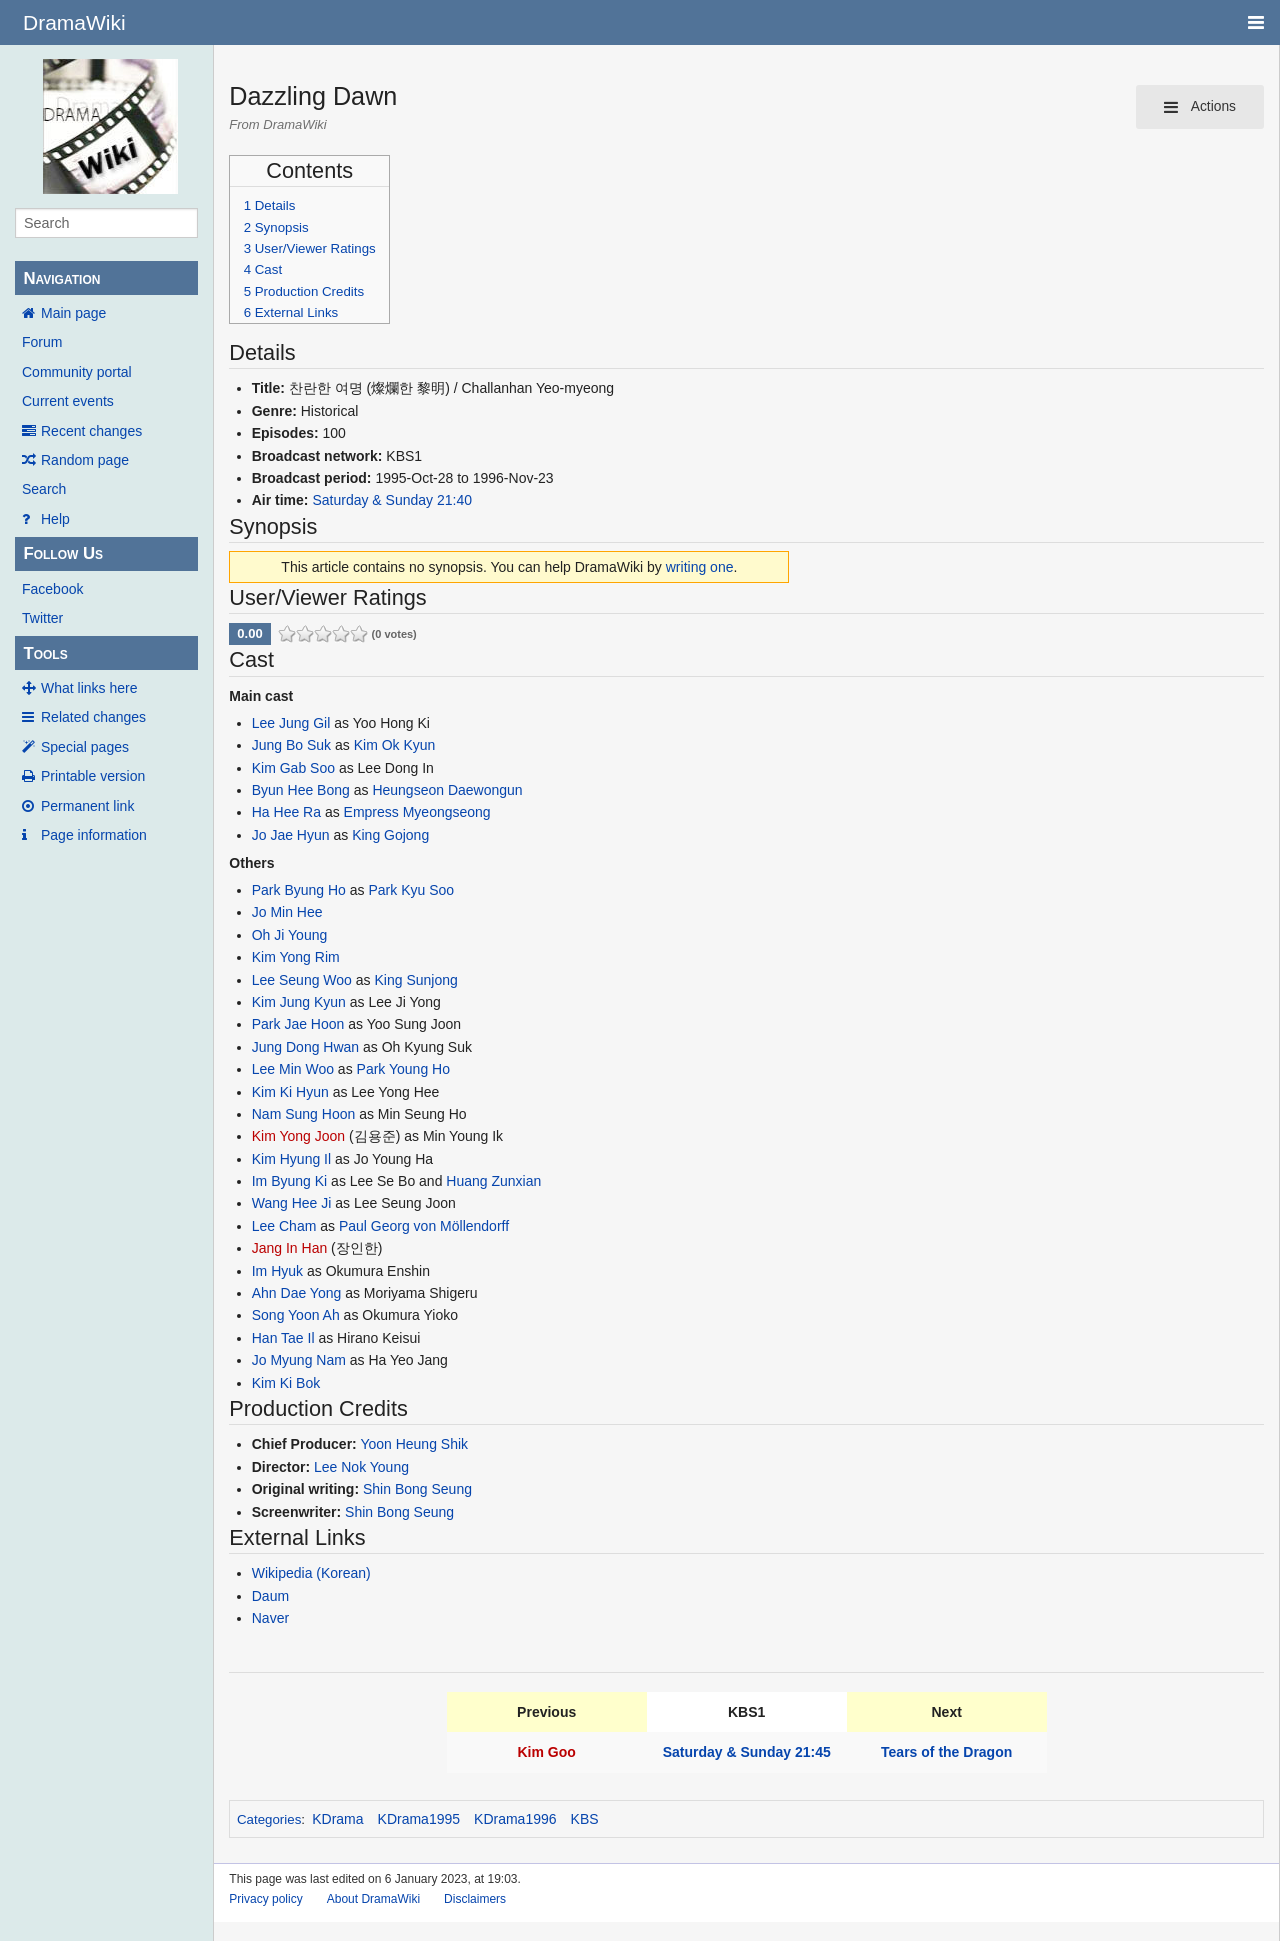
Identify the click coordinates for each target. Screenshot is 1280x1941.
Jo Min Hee (287, 912)
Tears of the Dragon (946, 1752)
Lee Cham (284, 1226)
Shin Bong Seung (417, 1489)
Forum (42, 342)
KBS (585, 1819)
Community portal (77, 372)
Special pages (85, 747)
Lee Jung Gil (291, 723)
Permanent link (87, 806)
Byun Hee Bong (301, 790)
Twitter (42, 618)
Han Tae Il (283, 1338)
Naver (270, 1618)
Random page (85, 460)
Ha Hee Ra (286, 812)
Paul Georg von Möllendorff (424, 1226)
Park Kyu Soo (411, 890)
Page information (94, 835)
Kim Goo (547, 1752)
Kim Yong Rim (296, 957)
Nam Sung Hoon (304, 1114)
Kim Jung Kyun (299, 1002)
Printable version (93, 776)
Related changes (93, 717)
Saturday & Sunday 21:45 (747, 1752)
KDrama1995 (419, 1819)
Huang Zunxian (493, 1181)
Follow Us (63, 553)
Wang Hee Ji (292, 1203)
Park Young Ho (403, 1069)
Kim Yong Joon (298, 1136)
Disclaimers (475, 1899)
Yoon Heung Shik (414, 1444)
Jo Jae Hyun (291, 835)
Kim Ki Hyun (290, 1092)
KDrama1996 (515, 1819)
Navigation (61, 278)
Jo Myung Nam (299, 1360)
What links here (89, 688)
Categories (269, 1819)
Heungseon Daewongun (447, 790)
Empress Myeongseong (417, 812)
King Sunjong (415, 980)
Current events (68, 401)
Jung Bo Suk (291, 745)
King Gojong (390, 835)
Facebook (52, 589)
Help (55, 519)
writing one (700, 567)
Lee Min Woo (293, 1069)
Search (44, 489)
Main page (73, 313)
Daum (270, 1596)
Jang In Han (290, 1248)
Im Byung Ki (289, 1181)
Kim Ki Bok (286, 1383)
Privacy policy (265, 1899)
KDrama (337, 1819)
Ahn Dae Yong (297, 1293)
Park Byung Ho (299, 890)
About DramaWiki (373, 1899)
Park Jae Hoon (298, 1024)
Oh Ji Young (290, 935)
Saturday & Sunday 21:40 (392, 500)
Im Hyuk (277, 1271)
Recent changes (91, 431)
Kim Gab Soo (293, 768)
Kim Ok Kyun (395, 745)
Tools (45, 653)
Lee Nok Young (361, 1467)
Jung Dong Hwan (305, 1047)
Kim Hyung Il (291, 1159)
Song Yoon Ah (296, 1315)
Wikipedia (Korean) (311, 1573)
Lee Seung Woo (302, 980)
